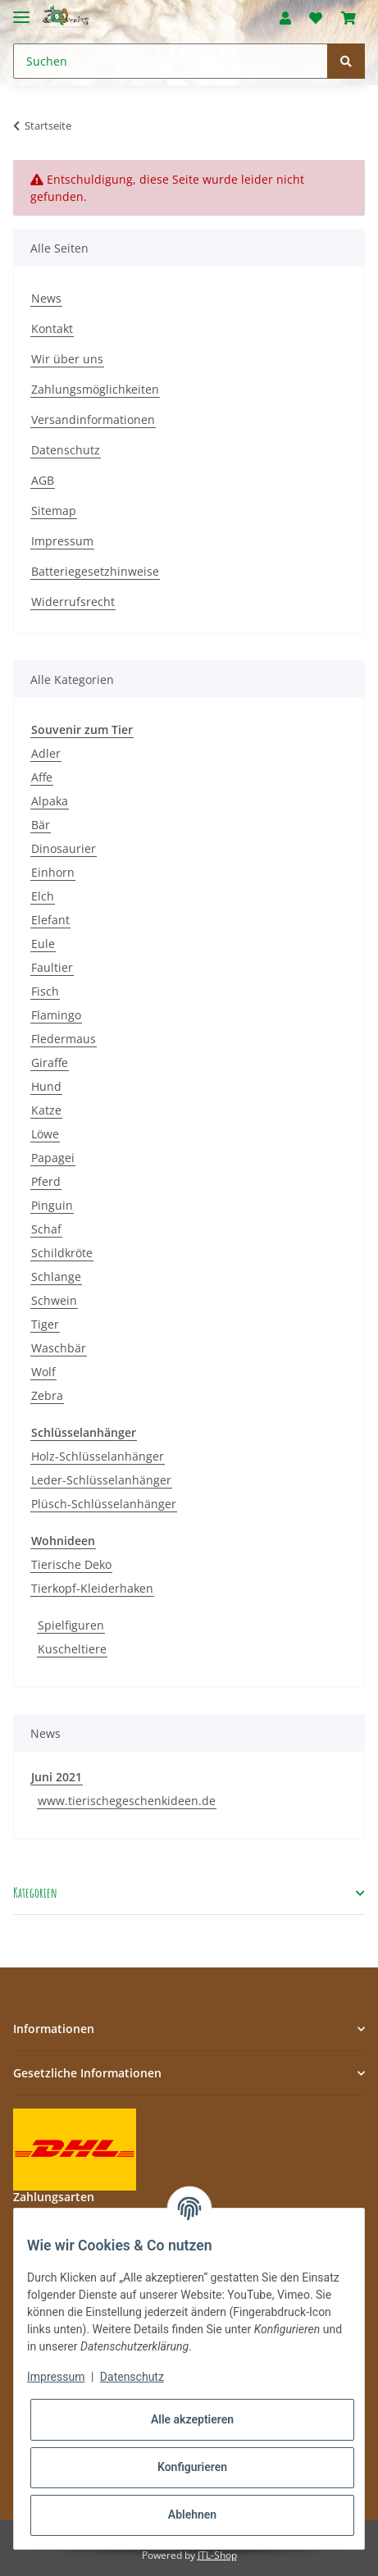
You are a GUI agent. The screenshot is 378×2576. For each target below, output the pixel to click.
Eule (43, 943)
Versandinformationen (93, 419)
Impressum (62, 541)
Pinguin (52, 1205)
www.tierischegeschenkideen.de (127, 1800)
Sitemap (53, 510)
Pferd (46, 1181)
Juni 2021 (56, 1777)
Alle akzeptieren (192, 2419)
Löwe (45, 1134)
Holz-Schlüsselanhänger (97, 1456)
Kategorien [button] (35, 1893)
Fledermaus (63, 1038)
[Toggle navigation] (21, 10)
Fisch (45, 991)
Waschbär (58, 1348)
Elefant (50, 920)
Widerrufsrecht (73, 601)
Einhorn (53, 872)
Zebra (47, 1395)
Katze (46, 1110)
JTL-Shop (217, 2555)
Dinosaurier (63, 848)
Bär (40, 824)
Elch (42, 896)
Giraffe (49, 1062)
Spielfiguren (71, 1625)
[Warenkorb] (348, 18)
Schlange (56, 1276)
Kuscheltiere (72, 1649)
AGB (42, 480)
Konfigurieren (192, 2466)
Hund (46, 1086)
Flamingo (56, 1015)
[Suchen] (170, 61)
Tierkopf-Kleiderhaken (92, 1588)
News (46, 298)
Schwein (54, 1300)
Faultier (52, 967)
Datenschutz (65, 450)
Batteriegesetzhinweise (95, 571)
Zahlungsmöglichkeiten (95, 389)
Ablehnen (192, 2514)
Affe (41, 777)
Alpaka (49, 801)
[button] (285, 18)
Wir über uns (67, 359)
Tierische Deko (71, 1564)
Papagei (53, 1157)
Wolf (43, 1371)
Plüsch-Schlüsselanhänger (103, 1503)
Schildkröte (62, 1253)
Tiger (45, 1324)
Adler (46, 753)
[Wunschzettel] (315, 18)
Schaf (46, 1229)
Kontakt (52, 328)
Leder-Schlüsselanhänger (101, 1480)
